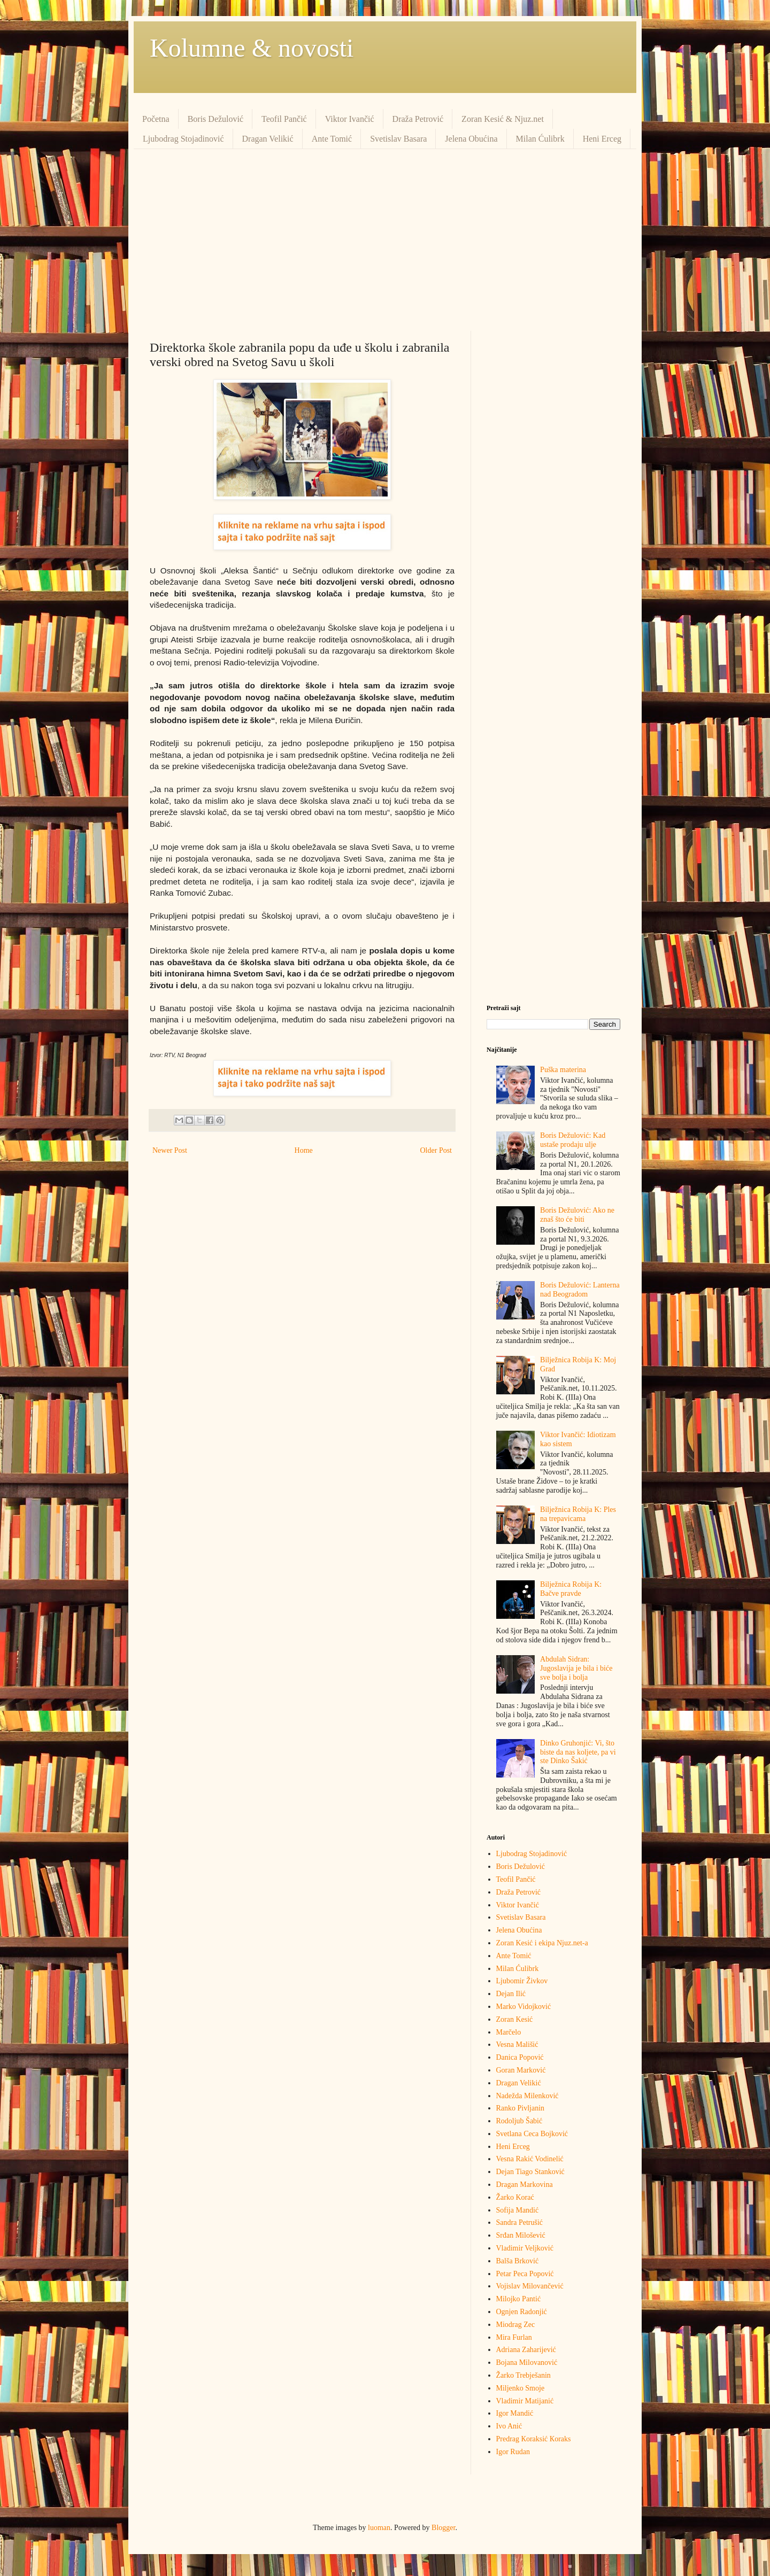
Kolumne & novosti (251, 48)
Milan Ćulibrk (540, 138)
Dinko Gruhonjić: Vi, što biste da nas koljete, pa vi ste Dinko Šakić (578, 1752)
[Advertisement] (385, 240)
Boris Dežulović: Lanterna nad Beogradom (580, 1289)
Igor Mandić (515, 2413)
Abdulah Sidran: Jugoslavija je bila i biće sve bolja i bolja (576, 1668)
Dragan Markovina (524, 2185)
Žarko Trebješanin (523, 2375)
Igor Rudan (513, 2452)
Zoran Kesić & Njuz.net (502, 118)
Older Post (436, 1150)
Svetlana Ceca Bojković (532, 2134)
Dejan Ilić (511, 1994)
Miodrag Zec (515, 2325)
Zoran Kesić (514, 2019)
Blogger (443, 2528)
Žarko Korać (515, 2197)
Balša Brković (517, 2261)
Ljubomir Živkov (522, 1981)
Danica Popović (520, 2057)
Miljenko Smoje (520, 2388)
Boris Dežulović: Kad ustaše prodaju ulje (572, 1140)
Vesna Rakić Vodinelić (530, 2159)
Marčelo (508, 2032)
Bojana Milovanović (527, 2362)
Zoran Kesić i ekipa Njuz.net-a (542, 1943)
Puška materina (563, 1070)
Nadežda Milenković (527, 2096)
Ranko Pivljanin (520, 2108)
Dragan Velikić (268, 138)
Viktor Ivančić (349, 118)
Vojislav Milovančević (530, 2286)
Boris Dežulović (215, 118)
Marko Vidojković (523, 2007)
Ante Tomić (332, 138)
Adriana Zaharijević (526, 2350)
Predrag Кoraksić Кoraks (533, 2439)
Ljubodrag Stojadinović (183, 138)
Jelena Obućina (471, 138)
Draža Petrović (418, 118)
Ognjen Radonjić (521, 2312)
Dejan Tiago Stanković (530, 2172)
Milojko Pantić (518, 2299)
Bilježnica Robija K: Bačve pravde (571, 1588)
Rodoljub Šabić (519, 2121)
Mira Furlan (514, 2337)
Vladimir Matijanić (525, 2401)
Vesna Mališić (517, 2044)
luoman (379, 2528)
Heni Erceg (602, 138)
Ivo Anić (509, 2426)
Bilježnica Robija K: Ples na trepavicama (578, 1514)
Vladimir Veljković (524, 2248)
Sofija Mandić (517, 2210)
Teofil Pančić (284, 118)
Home (304, 1150)
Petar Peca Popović (525, 2274)
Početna (156, 118)
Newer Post (169, 1150)
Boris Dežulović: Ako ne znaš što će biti (577, 1214)
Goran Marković (521, 2070)
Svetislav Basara (398, 138)
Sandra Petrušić (519, 2222)
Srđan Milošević (520, 2235)
